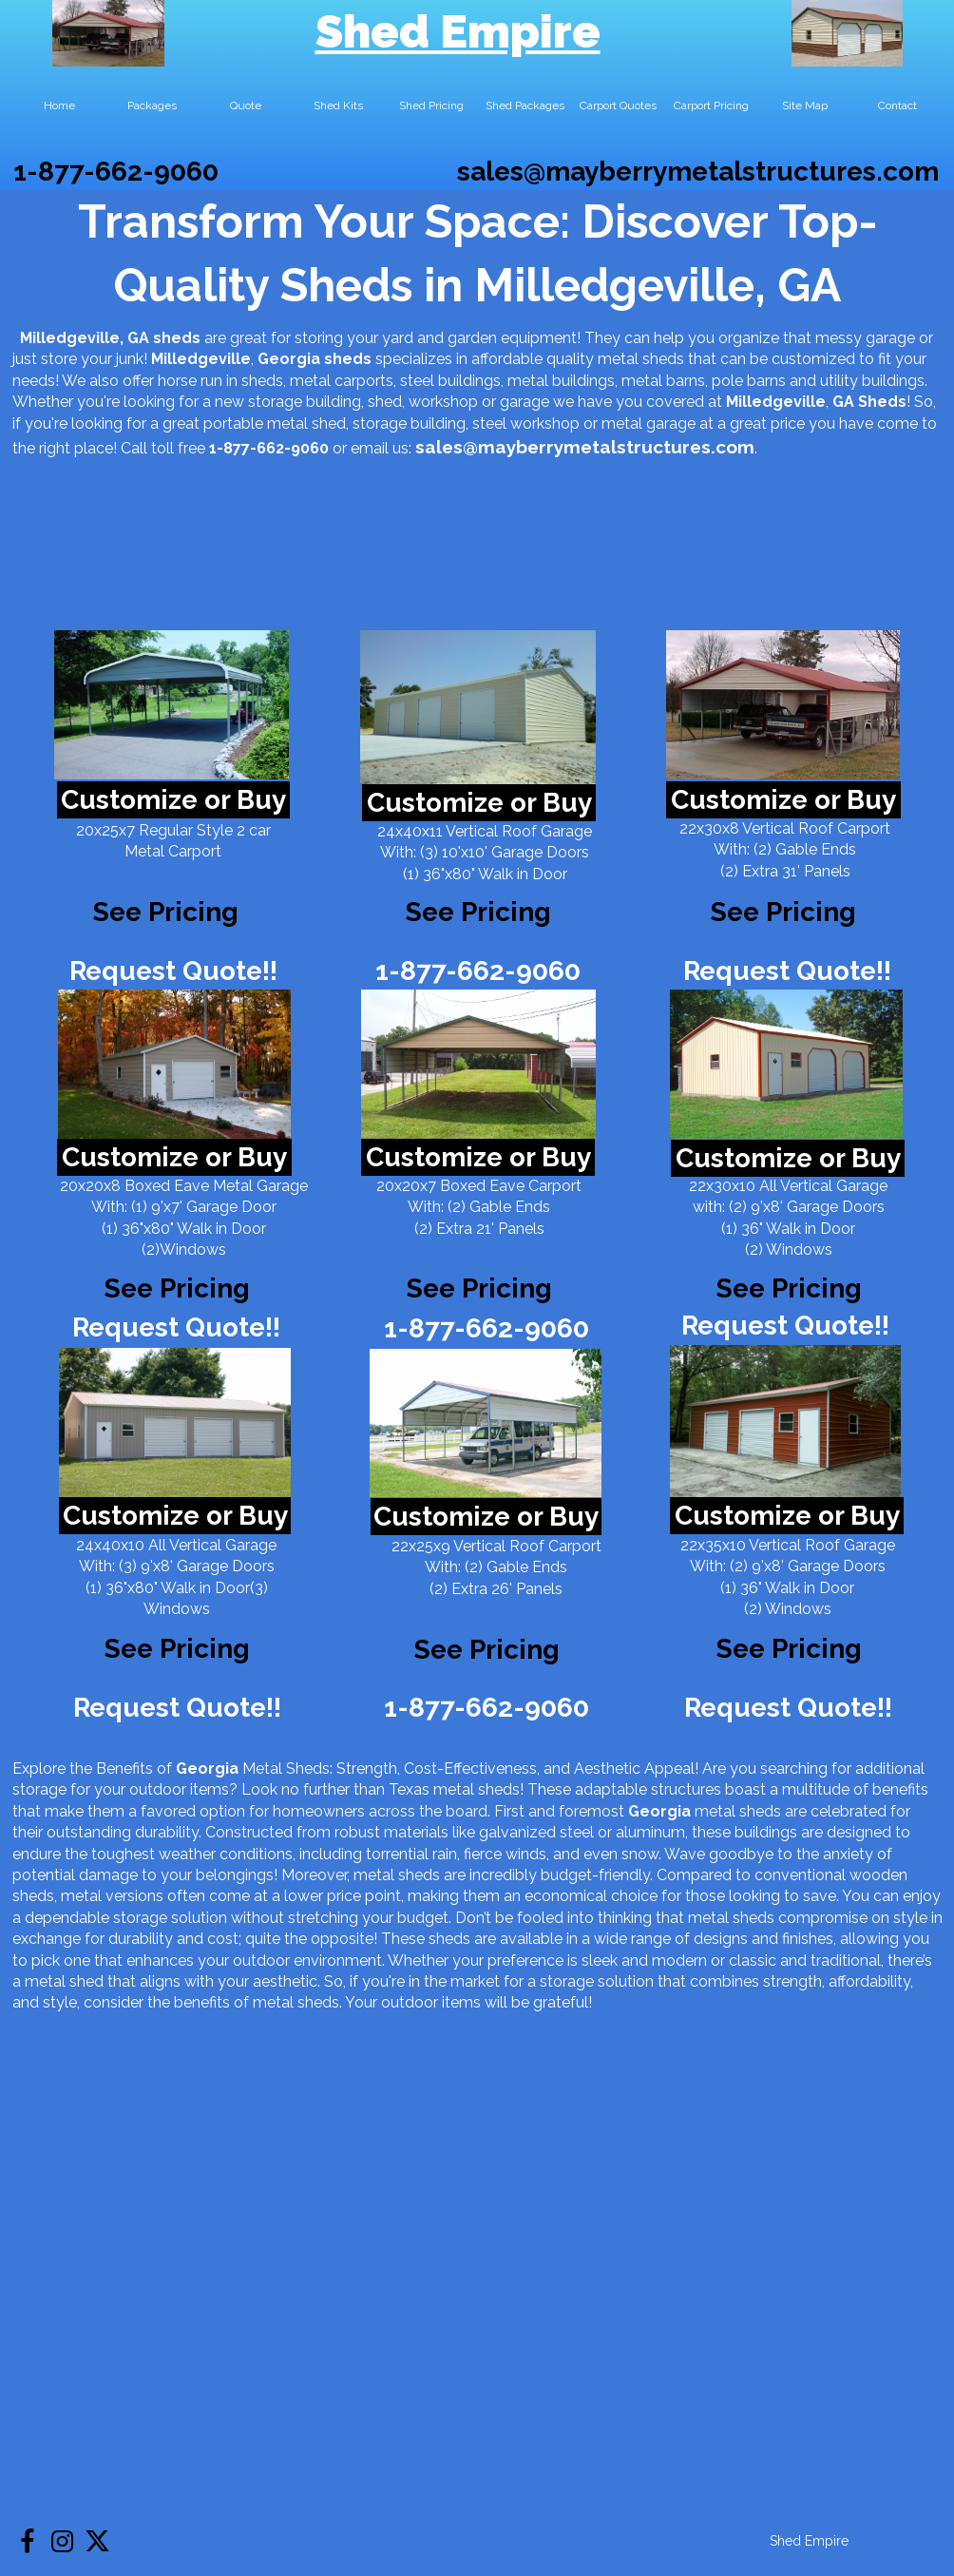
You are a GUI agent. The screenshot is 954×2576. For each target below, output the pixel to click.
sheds (348, 359)
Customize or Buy (173, 800)
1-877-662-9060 (116, 171)
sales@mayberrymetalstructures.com (698, 171)
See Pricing (783, 912)
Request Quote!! (173, 971)
